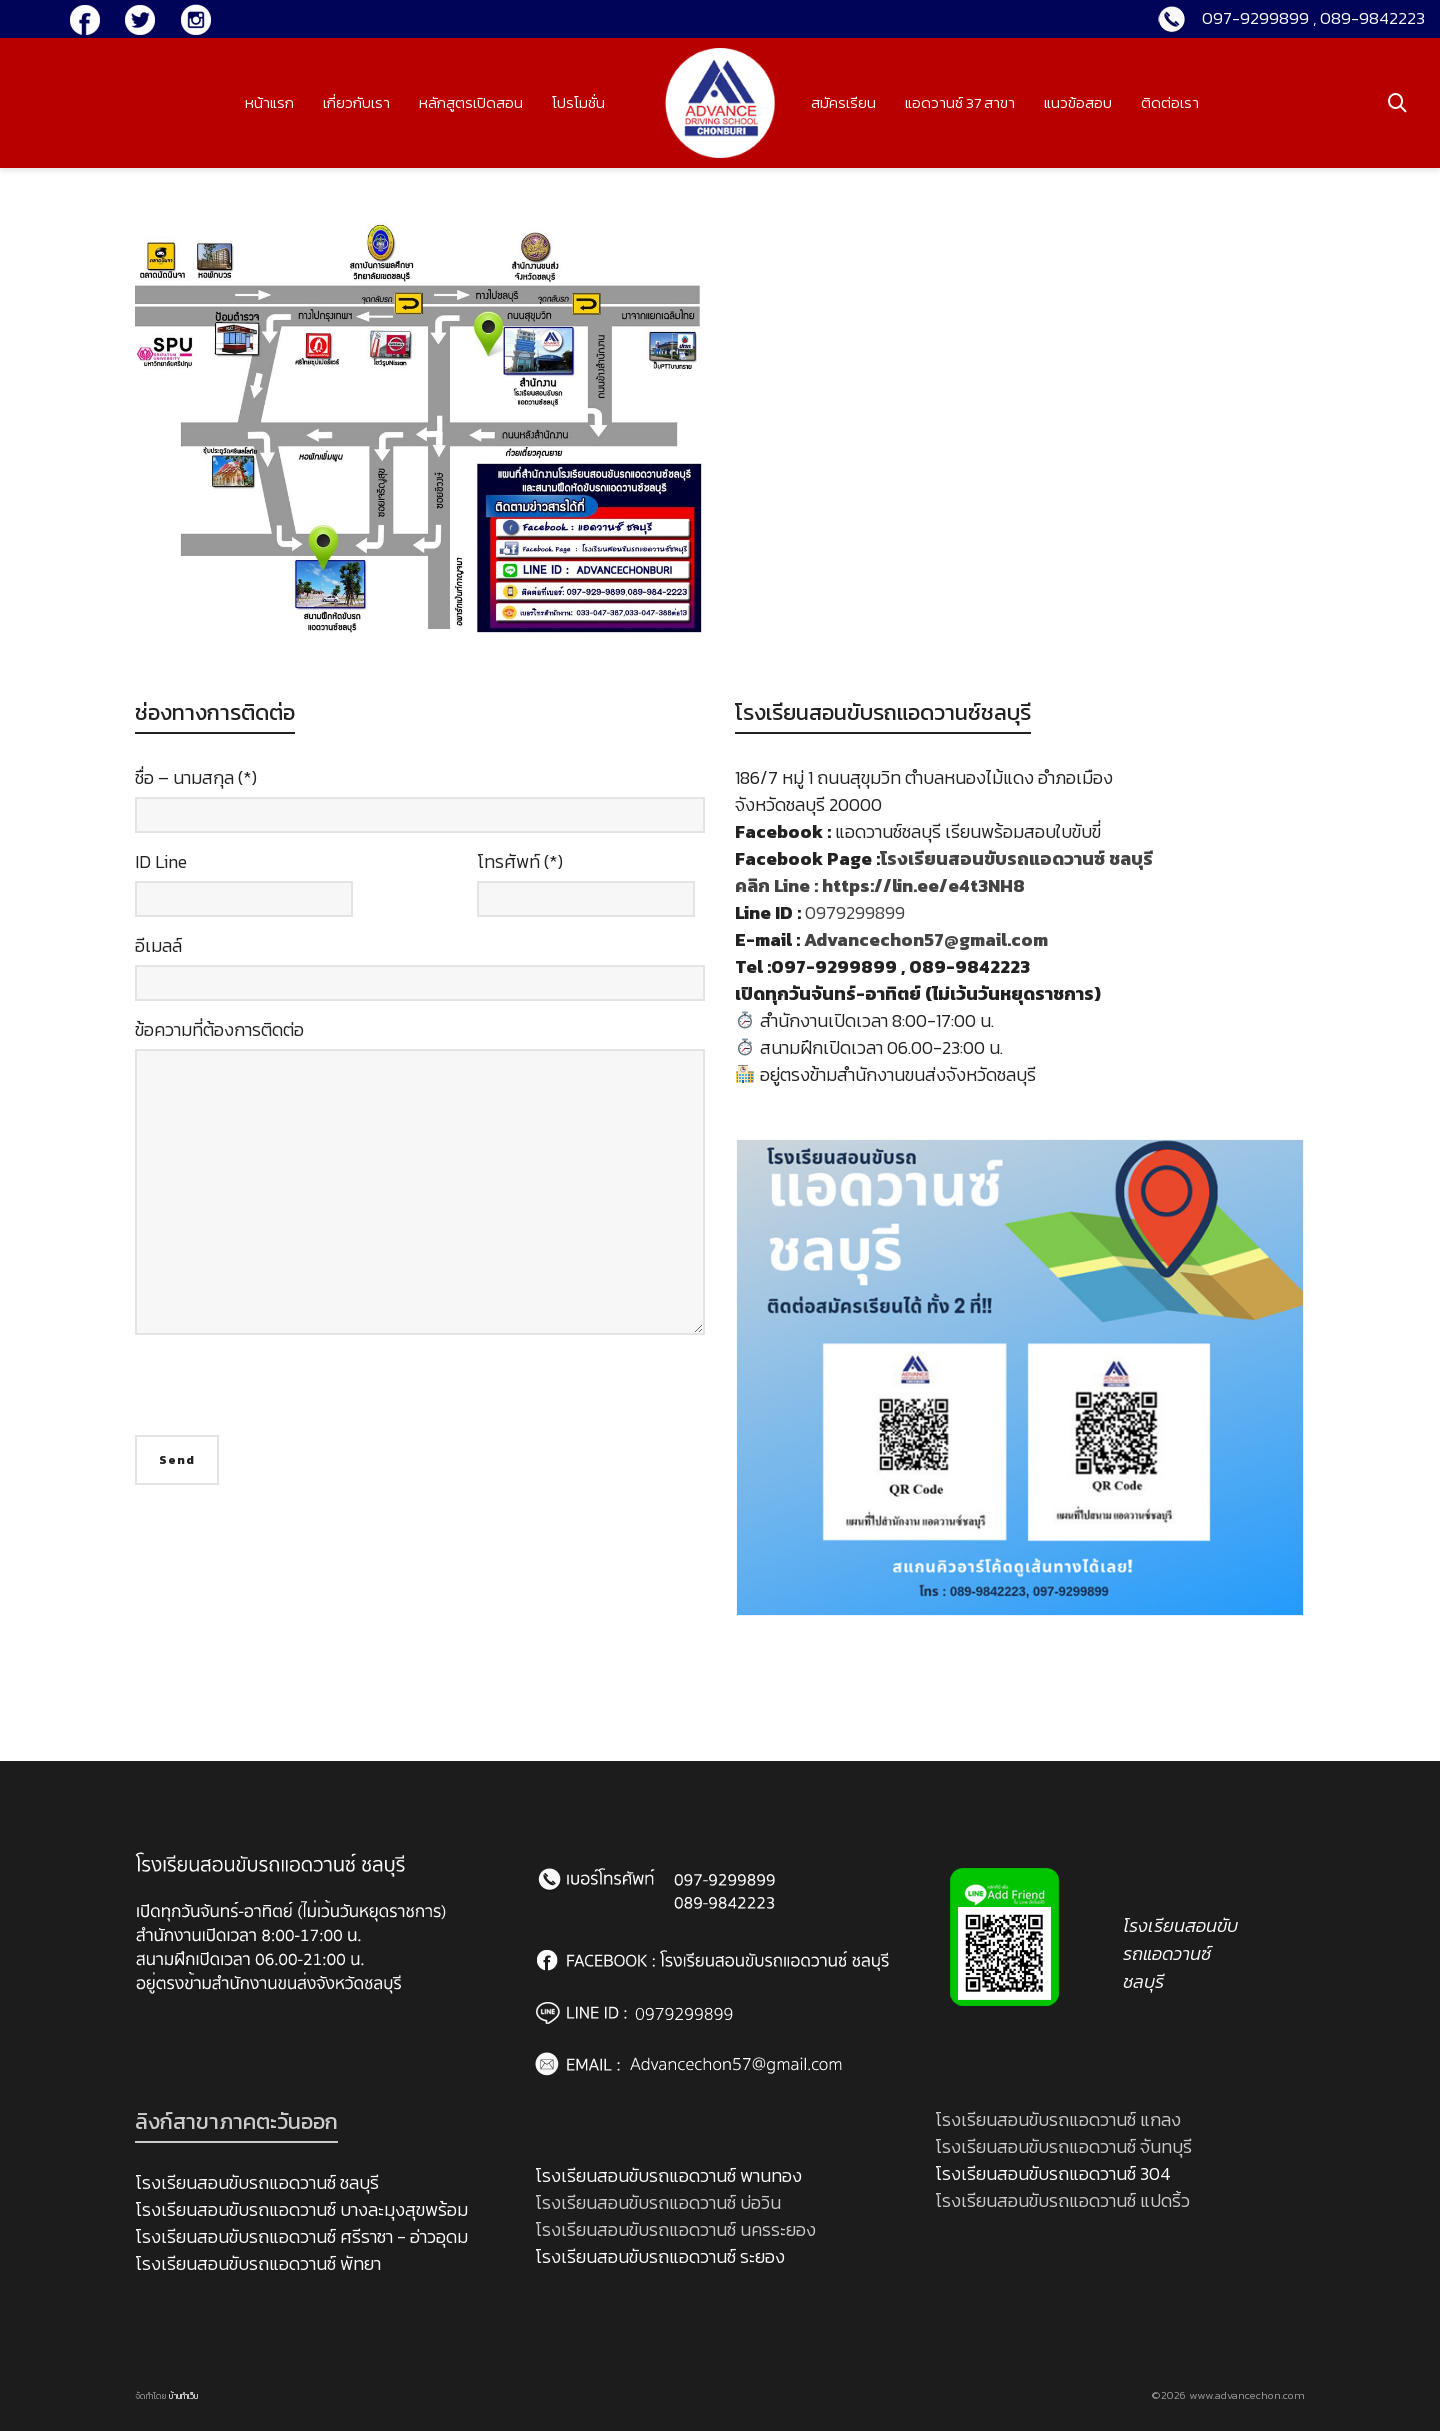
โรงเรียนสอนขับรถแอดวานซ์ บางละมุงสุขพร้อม (301, 2209)
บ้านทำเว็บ (184, 2395)
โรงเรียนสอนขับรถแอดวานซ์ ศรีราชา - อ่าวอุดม (301, 2236)
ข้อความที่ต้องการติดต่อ (420, 1186)
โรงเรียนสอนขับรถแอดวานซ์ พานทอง (668, 2175)
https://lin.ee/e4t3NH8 (923, 885)
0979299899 (855, 912)
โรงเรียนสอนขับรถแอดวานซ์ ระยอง (660, 2256)
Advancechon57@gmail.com (928, 939)
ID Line (244, 890)
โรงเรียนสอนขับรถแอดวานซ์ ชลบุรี (257, 2182)
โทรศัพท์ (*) (586, 890)
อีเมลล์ (420, 974)
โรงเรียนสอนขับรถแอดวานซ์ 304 (1053, 2173)
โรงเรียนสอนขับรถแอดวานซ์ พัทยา (258, 2263)
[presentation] (287, 1396)
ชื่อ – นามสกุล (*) (420, 806)
